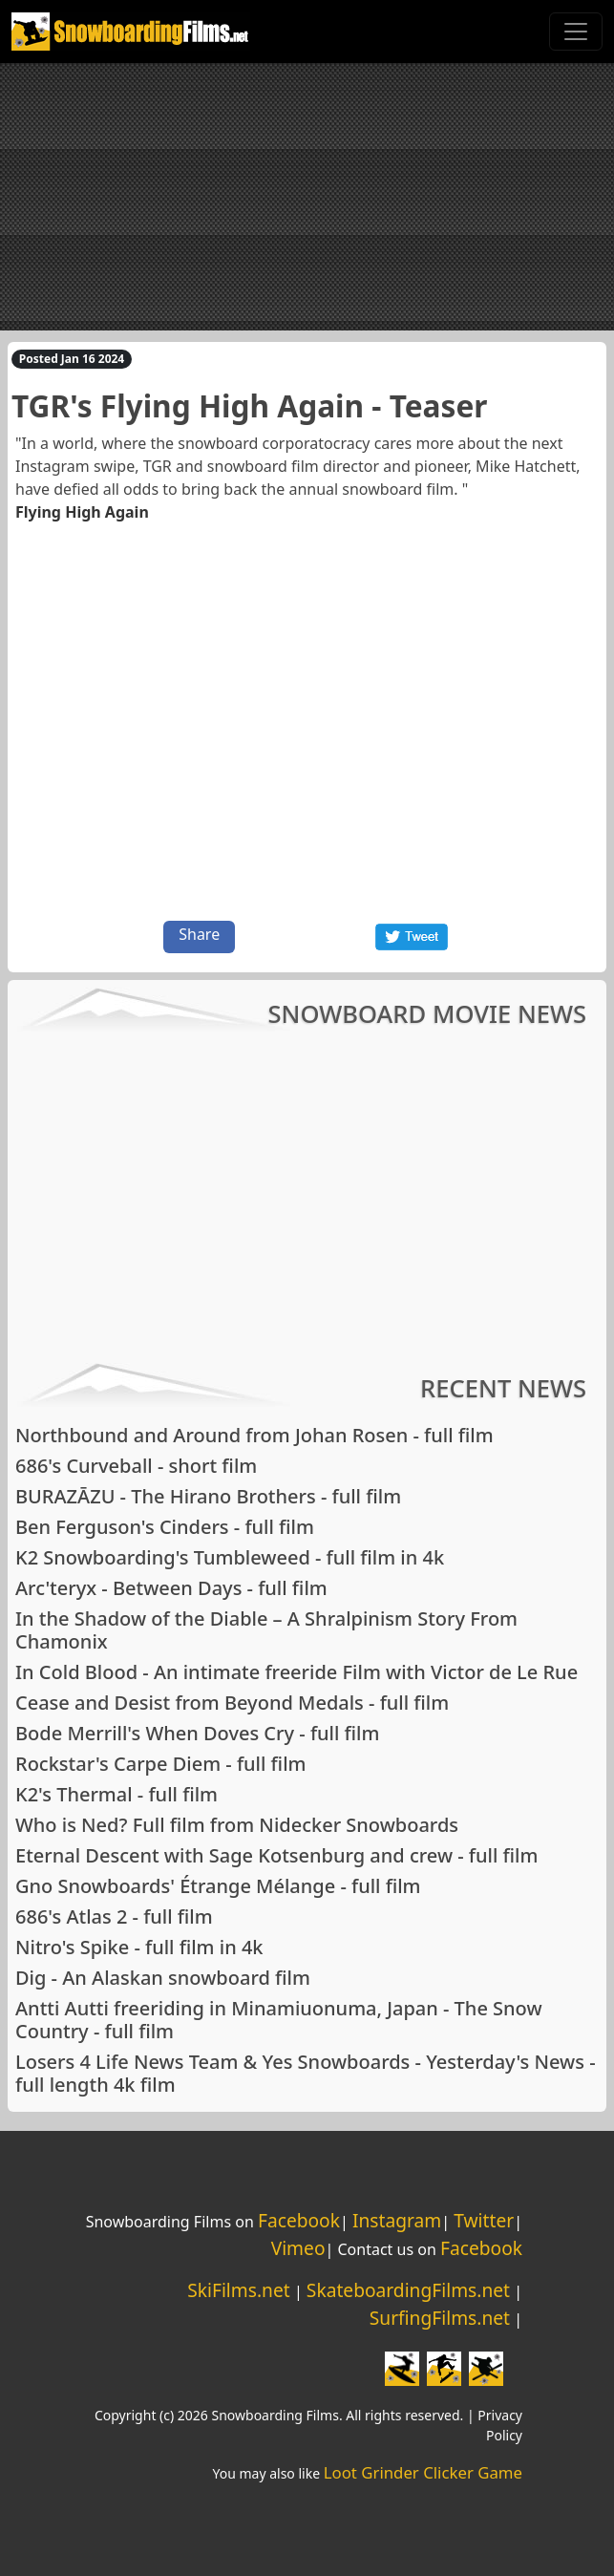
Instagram (396, 2220)
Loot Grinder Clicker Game (423, 2472)
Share (199, 934)
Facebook (299, 2220)
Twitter (484, 2220)
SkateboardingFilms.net (408, 2290)
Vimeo (298, 2248)
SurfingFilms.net (440, 2318)
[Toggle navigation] (576, 31)
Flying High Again (82, 511)
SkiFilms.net (238, 2290)
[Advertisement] (307, 196)
